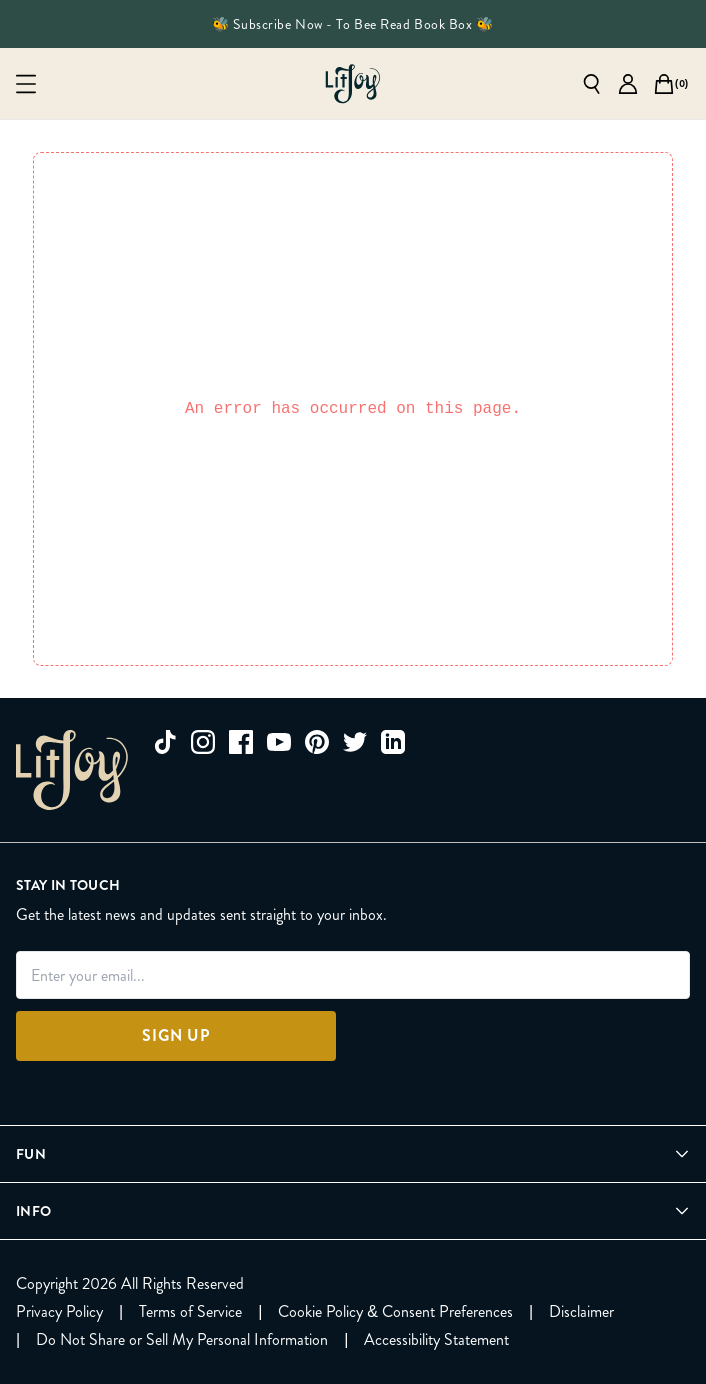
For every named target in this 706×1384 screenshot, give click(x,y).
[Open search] (592, 84)
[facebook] (241, 742)
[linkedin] (393, 742)
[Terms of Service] (190, 1312)
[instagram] (203, 742)
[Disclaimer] (581, 1312)
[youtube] (279, 742)
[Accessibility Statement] (436, 1340)
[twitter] (355, 742)
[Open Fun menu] (353, 1154)
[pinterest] (317, 742)
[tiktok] (165, 742)
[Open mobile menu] (26, 84)
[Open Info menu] (353, 1211)
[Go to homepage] (353, 84)
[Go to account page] (628, 84)
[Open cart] (664, 84)
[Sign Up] (176, 1036)
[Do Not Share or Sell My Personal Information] (182, 1340)
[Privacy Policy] (59, 1312)
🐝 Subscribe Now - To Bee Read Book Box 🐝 (352, 24)
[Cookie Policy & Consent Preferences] (395, 1312)
